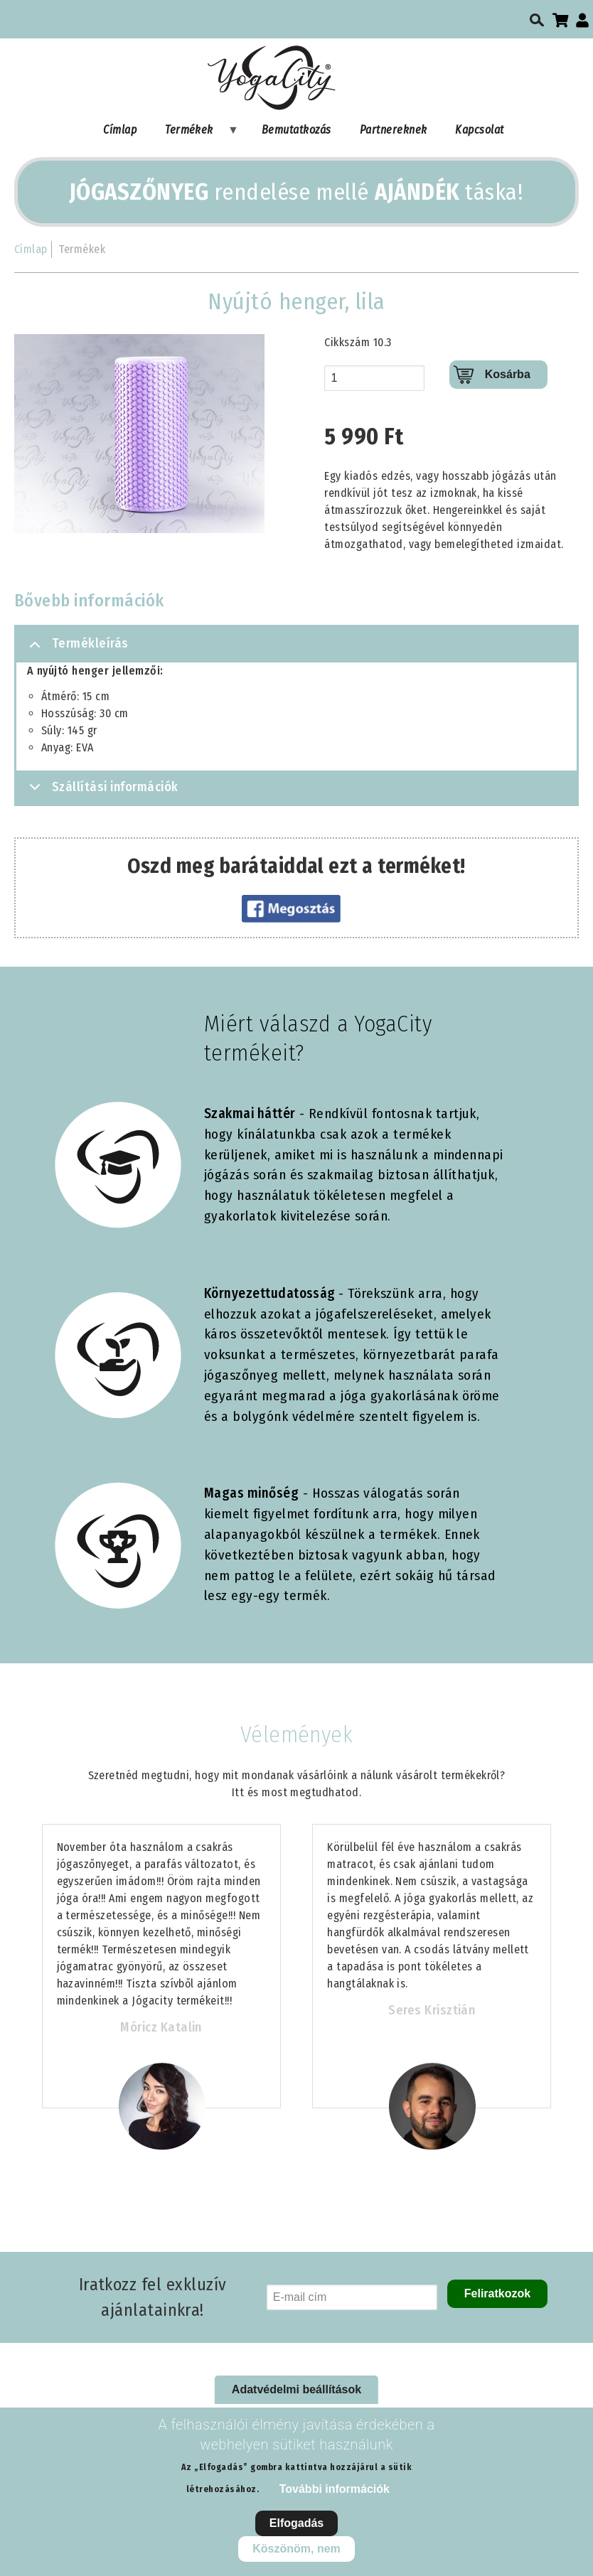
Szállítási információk (101, 791)
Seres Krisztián (431, 2010)
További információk (334, 2489)
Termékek (195, 133)
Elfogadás (296, 2523)
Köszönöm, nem (296, 2549)
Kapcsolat (479, 129)
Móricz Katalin (161, 2027)
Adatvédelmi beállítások (296, 2389)
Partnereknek (393, 129)
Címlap (120, 129)
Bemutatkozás (296, 129)
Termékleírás (76, 648)
